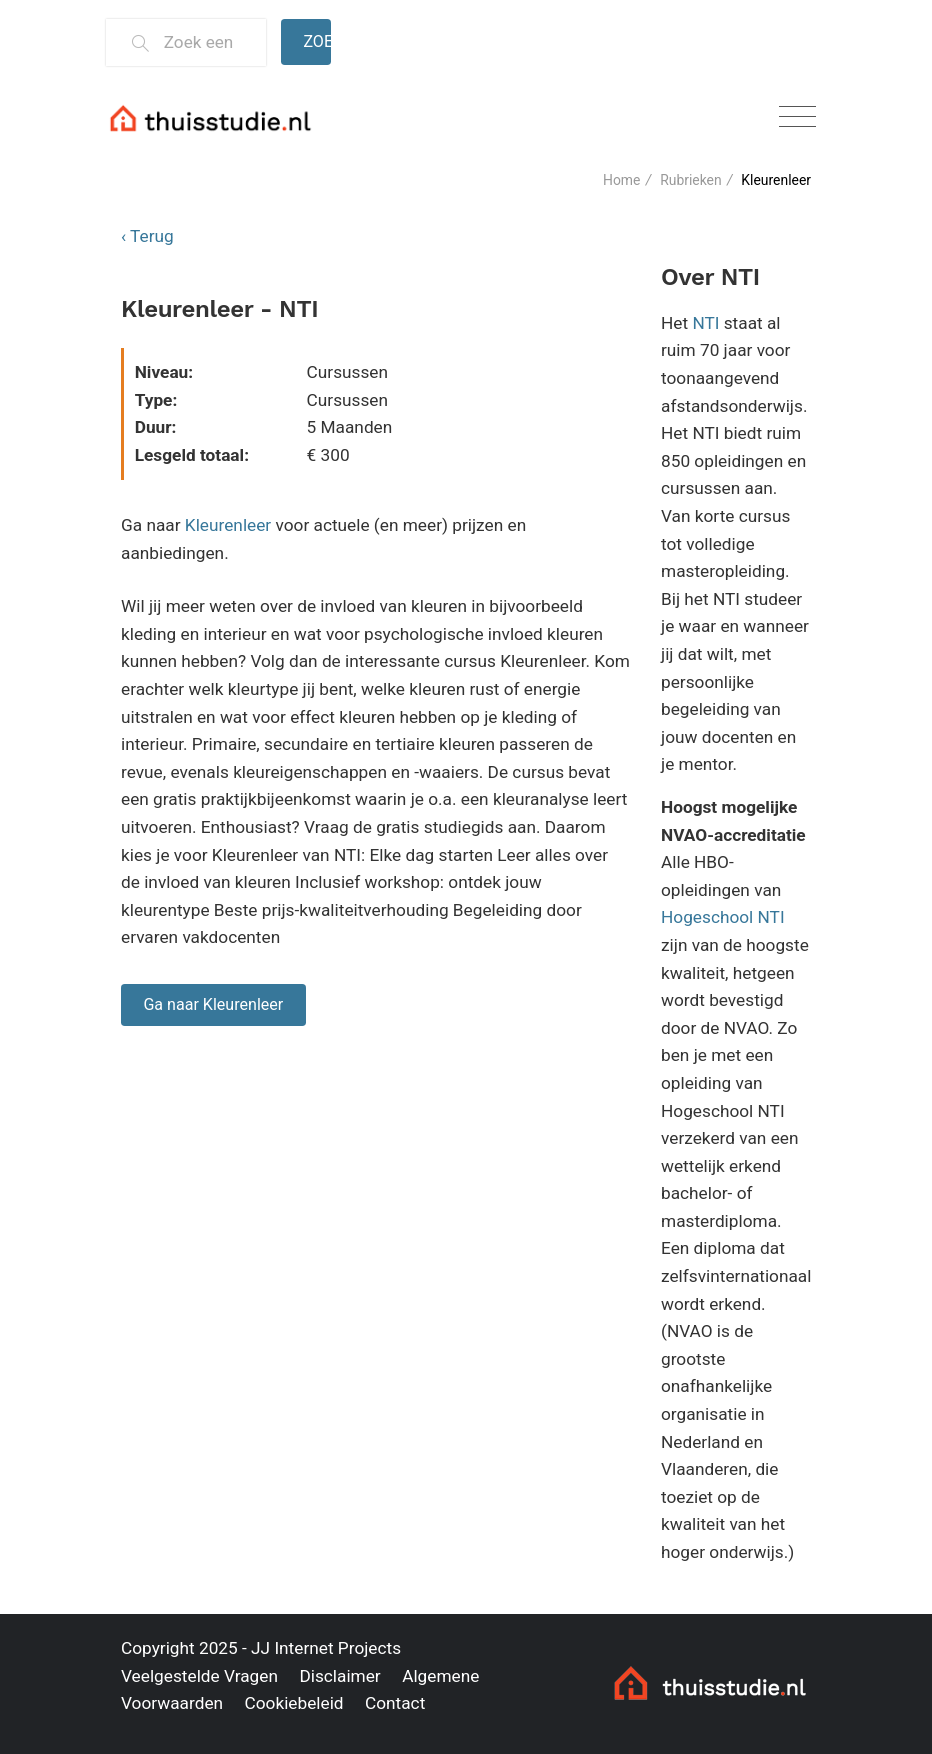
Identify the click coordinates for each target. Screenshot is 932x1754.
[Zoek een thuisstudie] (206, 42)
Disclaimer (339, 1676)
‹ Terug (147, 236)
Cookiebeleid (293, 1703)
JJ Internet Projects (326, 1648)
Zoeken (317, 41)
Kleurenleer (228, 525)
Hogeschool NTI (723, 917)
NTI (705, 323)
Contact (395, 1703)
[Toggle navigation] (797, 117)
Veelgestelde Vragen (199, 1676)
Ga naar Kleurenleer (213, 1004)
